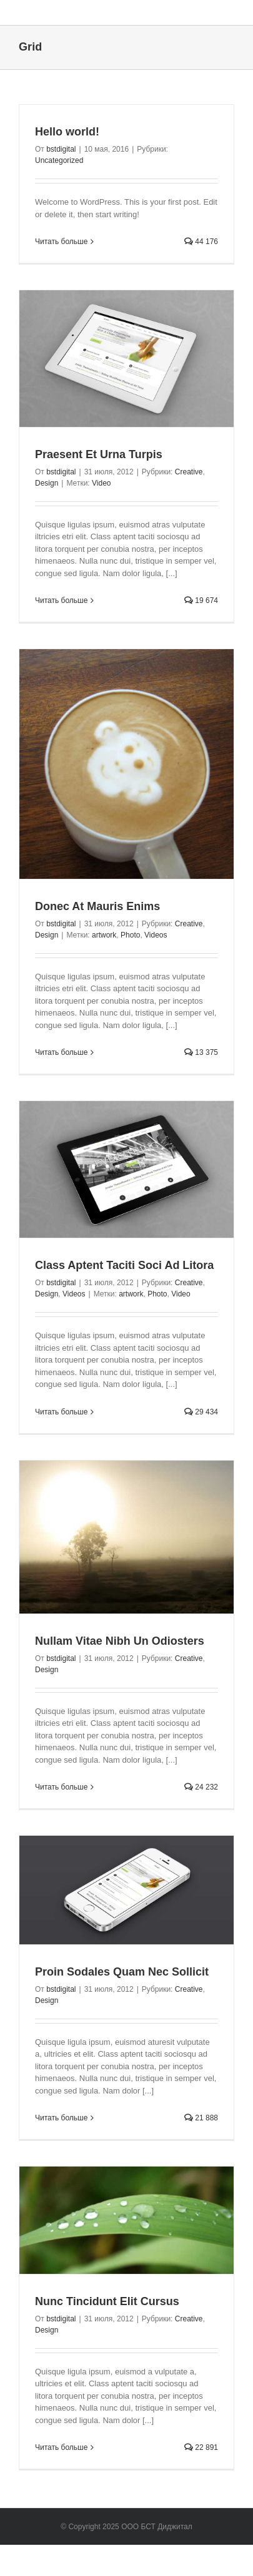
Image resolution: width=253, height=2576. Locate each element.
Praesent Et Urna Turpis (98, 454)
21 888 (201, 2117)
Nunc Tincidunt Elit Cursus (107, 2301)
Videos (155, 935)
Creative (189, 472)
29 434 (201, 1412)
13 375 (201, 1052)
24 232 (201, 1787)
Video (101, 483)
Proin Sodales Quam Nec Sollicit (122, 1972)
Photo (130, 935)
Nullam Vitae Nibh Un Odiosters (119, 1641)
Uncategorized (59, 160)
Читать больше (61, 241)
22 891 (201, 2447)
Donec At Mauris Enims (97, 906)
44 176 (201, 241)
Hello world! (67, 131)
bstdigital (61, 149)
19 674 (201, 600)
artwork (104, 935)
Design (46, 483)
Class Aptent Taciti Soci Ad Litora (124, 1265)
